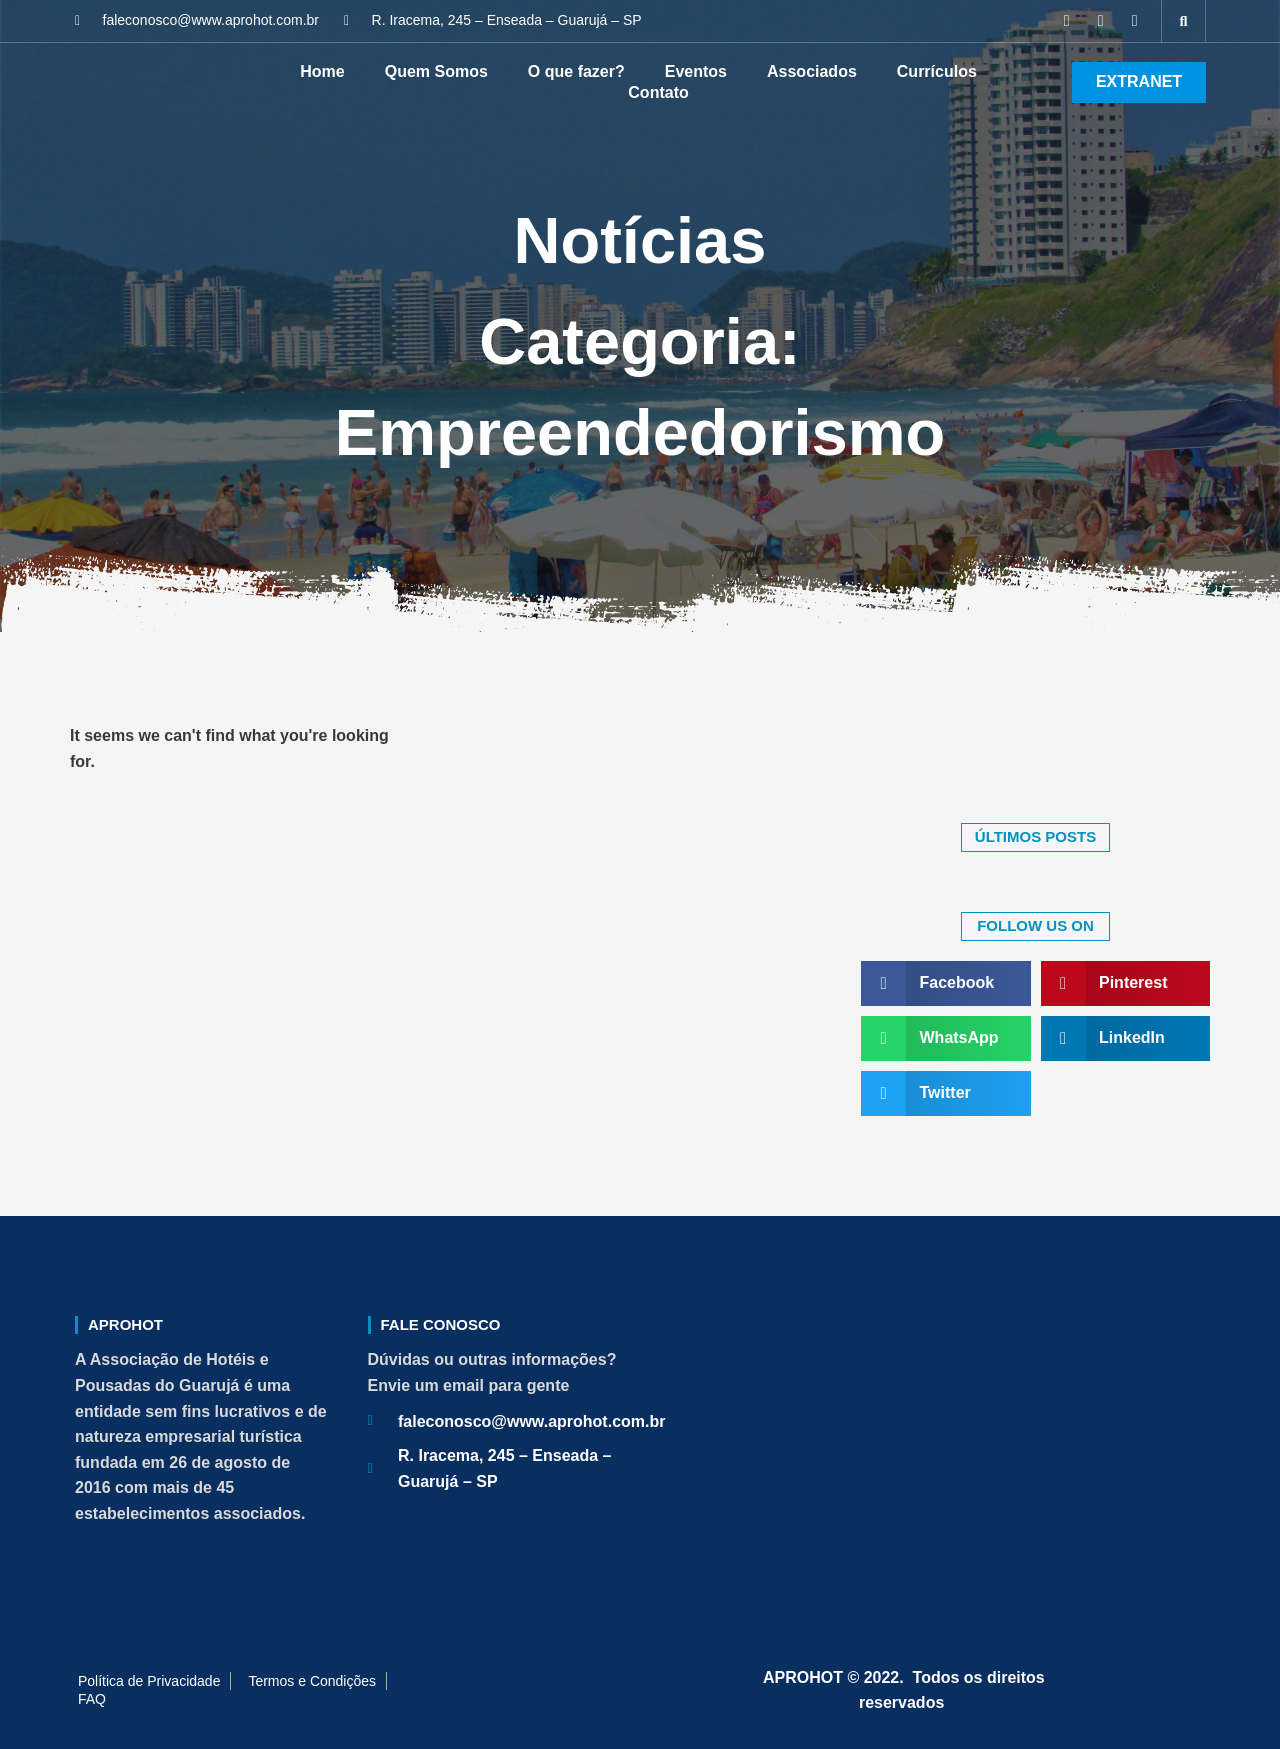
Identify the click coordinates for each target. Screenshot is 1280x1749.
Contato (658, 92)
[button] (1184, 21)
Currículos (937, 71)
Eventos (696, 71)
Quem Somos (436, 71)
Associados (812, 71)
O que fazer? (576, 71)
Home (322, 71)
